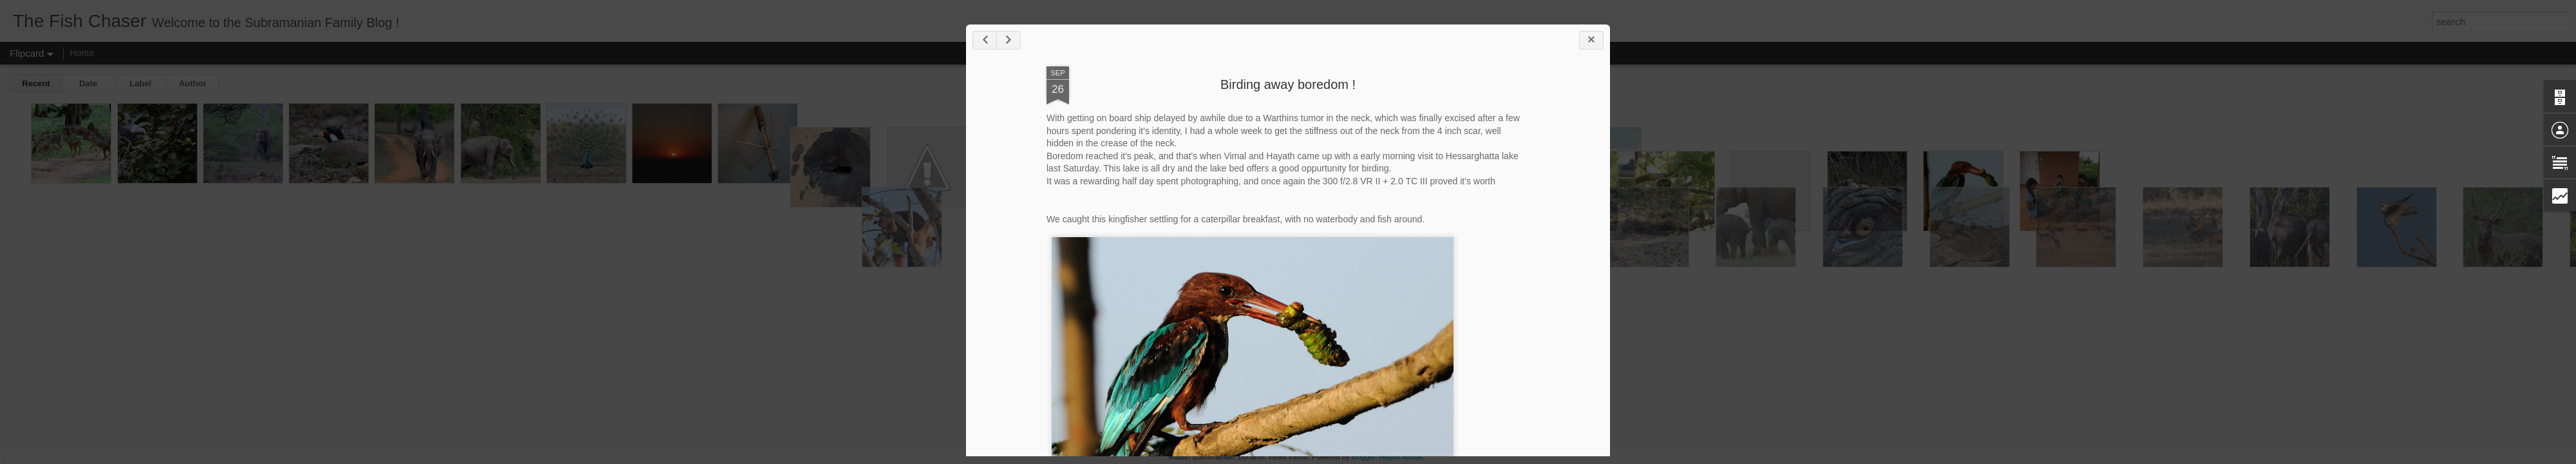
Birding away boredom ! (1288, 84)
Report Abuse (1401, 457)
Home (81, 53)
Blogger (1363, 457)
